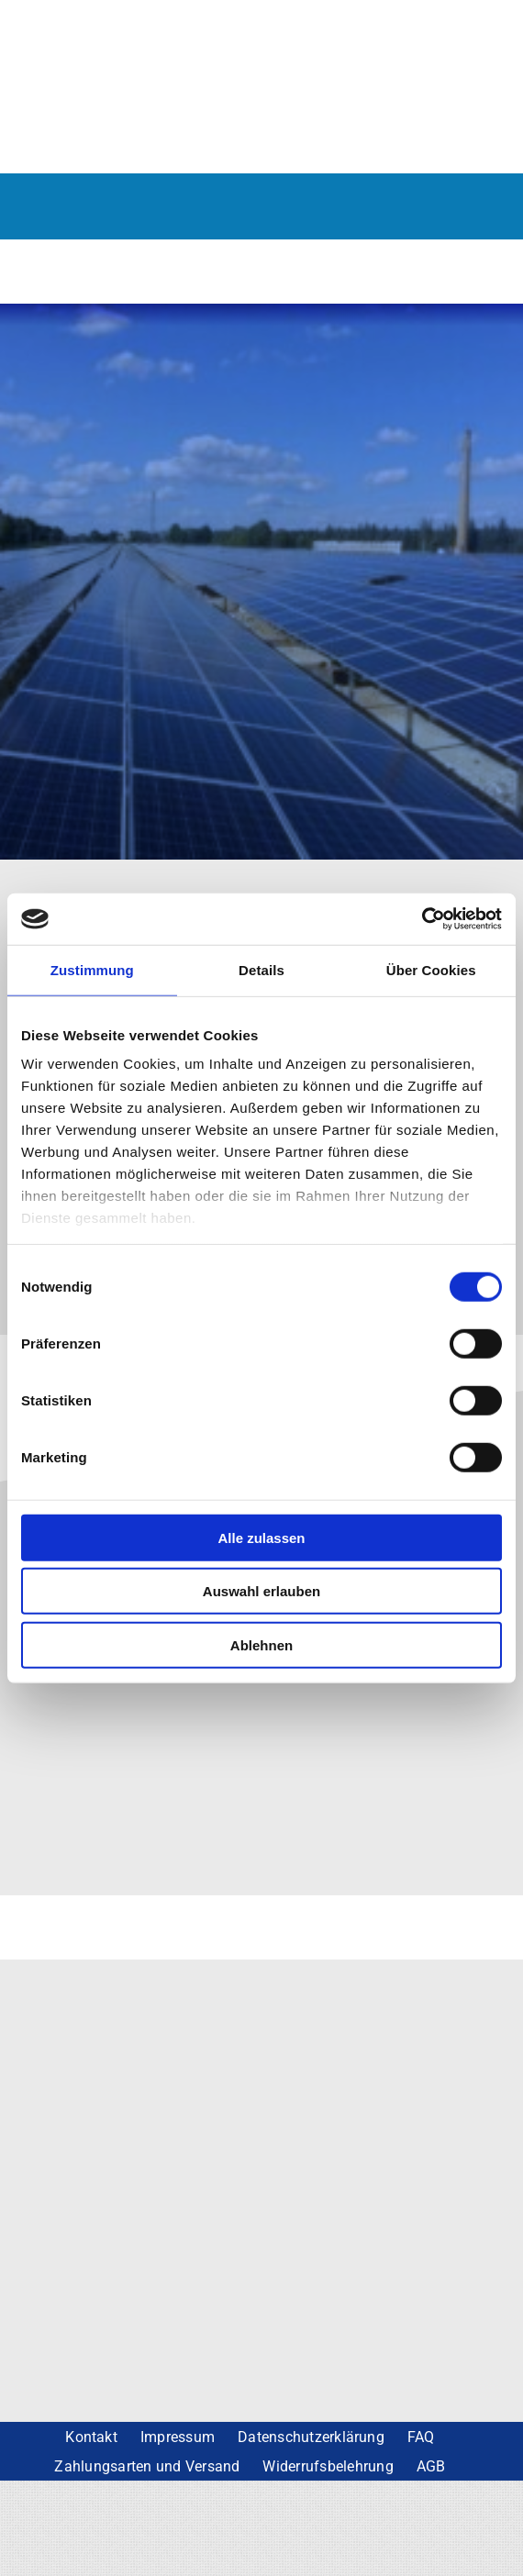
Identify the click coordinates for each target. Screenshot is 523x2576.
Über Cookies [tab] (431, 969)
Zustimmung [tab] (92, 969)
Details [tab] (261, 969)
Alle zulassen (261, 1537)
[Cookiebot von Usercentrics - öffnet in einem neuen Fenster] (421, 919)
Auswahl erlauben (261, 1591)
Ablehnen (261, 1644)
